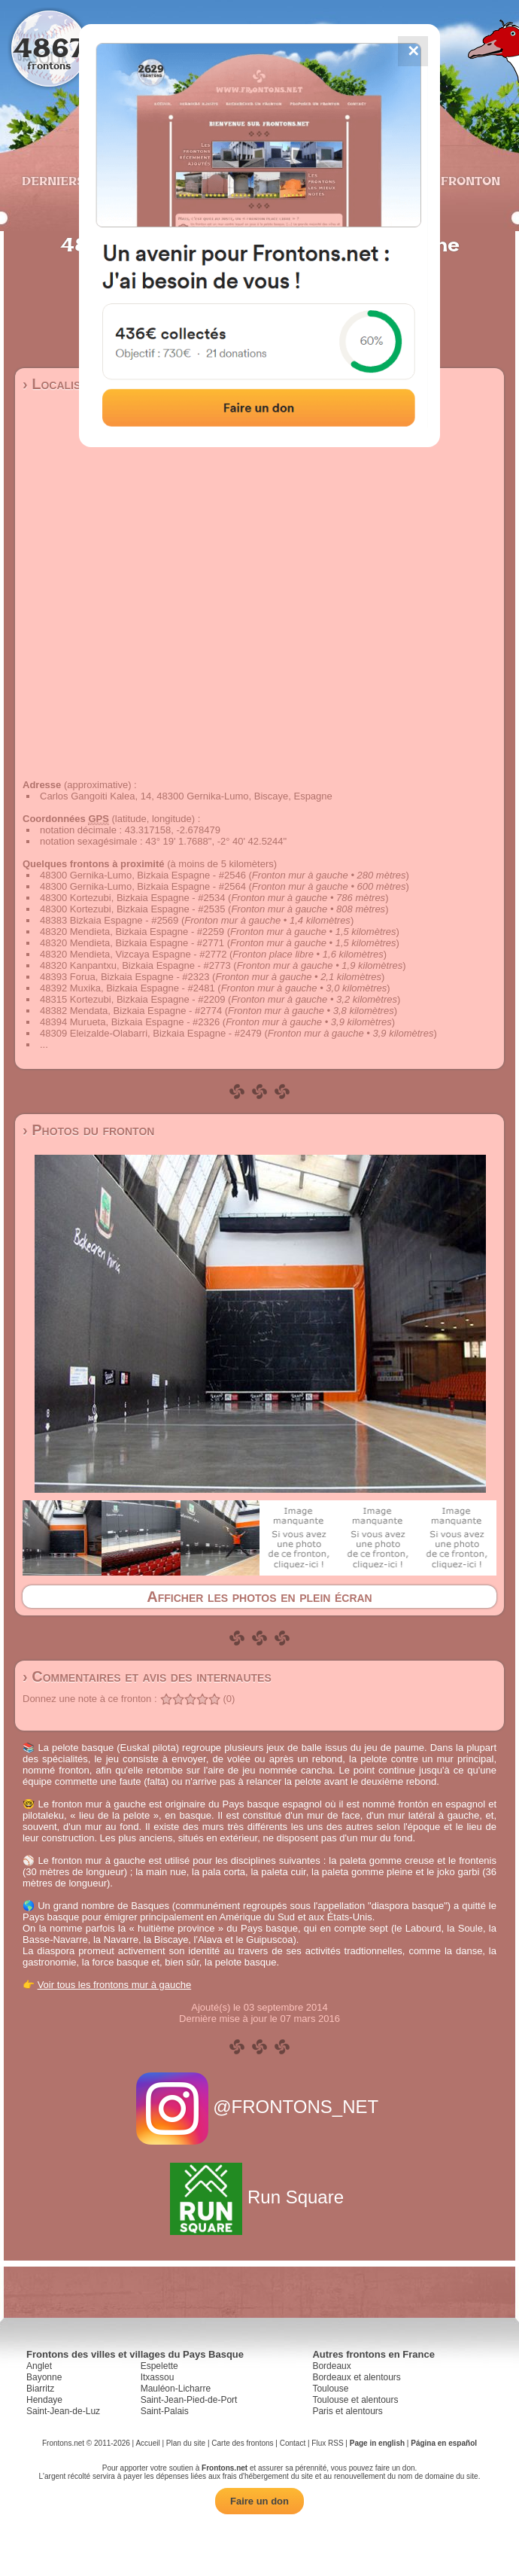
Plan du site (185, 2443)
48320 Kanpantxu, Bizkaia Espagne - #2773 (135, 965)
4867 (49, 47)
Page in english (377, 2443)
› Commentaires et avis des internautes (147, 1676)
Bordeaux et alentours (356, 2377)
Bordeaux (331, 2366)
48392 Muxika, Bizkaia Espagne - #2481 (127, 988)
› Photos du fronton (88, 1130)
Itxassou (158, 2377)
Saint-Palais (165, 2411)
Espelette (159, 2366)
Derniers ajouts (78, 180)
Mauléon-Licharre (176, 2388)
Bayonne (44, 2377)
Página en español (444, 2443)
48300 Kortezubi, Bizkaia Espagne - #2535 (132, 909)
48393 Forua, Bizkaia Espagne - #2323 (125, 976)
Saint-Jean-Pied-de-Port (189, 2400)
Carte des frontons (242, 2443)
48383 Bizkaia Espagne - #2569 (109, 920)
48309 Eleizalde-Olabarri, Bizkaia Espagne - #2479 (151, 1033)
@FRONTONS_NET (260, 2106)
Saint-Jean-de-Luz (63, 2411)
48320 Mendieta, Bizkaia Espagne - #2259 (132, 931)
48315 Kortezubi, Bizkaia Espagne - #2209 (132, 999)
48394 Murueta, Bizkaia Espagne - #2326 (130, 1022)
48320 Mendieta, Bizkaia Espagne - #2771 (132, 942)
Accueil (147, 2443)
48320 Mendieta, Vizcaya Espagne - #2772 (133, 954)
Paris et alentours (347, 2411)
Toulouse (330, 2388)
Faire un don (259, 2501)
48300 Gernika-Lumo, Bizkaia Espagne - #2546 (143, 875)
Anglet (39, 2366)
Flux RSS (327, 2443)
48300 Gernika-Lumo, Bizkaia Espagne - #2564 (143, 886)
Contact (292, 2443)
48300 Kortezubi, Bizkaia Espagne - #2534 (132, 897)
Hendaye (44, 2400)
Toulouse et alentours (355, 2400)
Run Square (259, 2197)
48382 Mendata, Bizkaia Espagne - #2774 (131, 1010)
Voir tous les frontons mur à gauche (115, 1984)
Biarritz (40, 2388)
